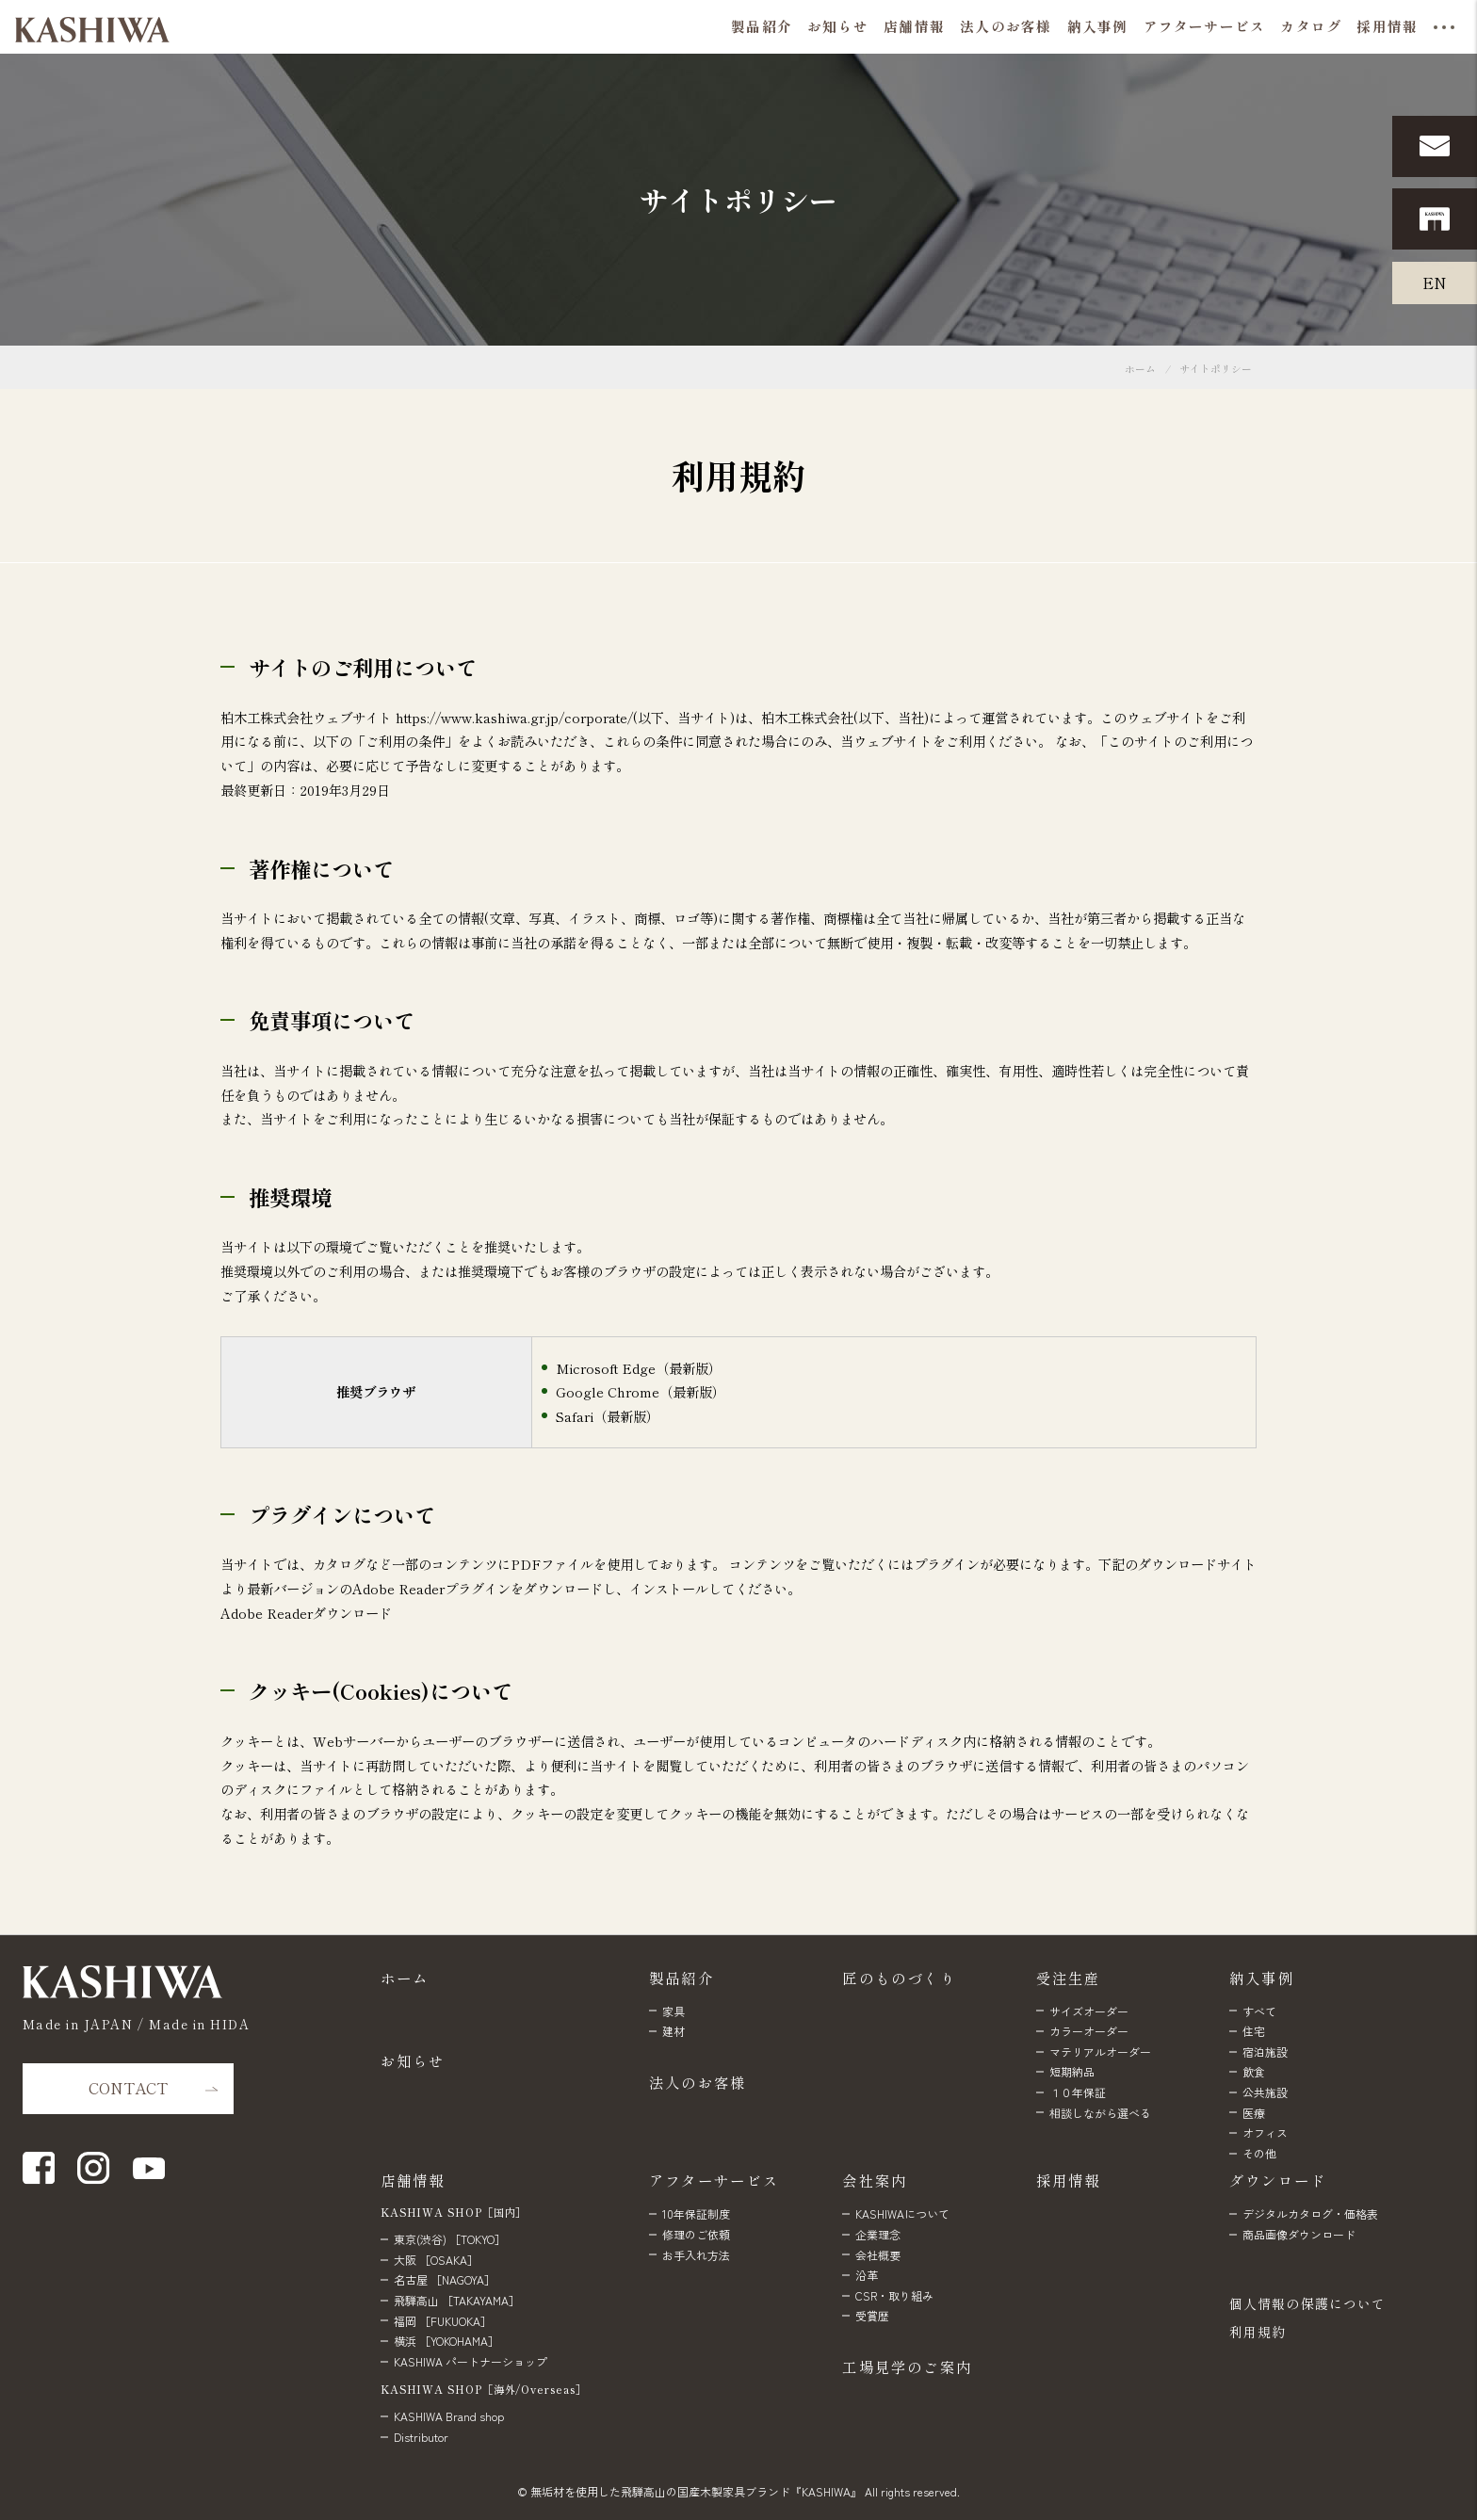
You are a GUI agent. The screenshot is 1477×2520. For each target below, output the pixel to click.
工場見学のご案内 (907, 2366)
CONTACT (128, 2087)
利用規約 (1257, 2331)
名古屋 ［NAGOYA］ (444, 2279)
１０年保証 (1077, 2092)
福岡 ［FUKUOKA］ (443, 2321)
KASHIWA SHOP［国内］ (454, 2212)
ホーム (1140, 369)
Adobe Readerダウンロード (306, 1613)
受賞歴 (872, 2315)
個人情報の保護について (1307, 2303)
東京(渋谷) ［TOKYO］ (450, 2239)
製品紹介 (681, 1977)
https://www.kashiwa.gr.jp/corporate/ (514, 717)
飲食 (1253, 2071)
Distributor (421, 2437)
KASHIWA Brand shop (449, 2416)
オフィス (1265, 2132)
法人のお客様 (697, 2082)
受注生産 (1068, 1977)
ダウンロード (1277, 2180)
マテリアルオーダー (1100, 2051)
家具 (673, 2011)
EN (1434, 282)
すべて (1259, 2011)
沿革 (866, 2275)
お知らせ (413, 2060)
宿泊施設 (1265, 2051)
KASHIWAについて (902, 2213)
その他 (1259, 2153)
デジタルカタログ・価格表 (1310, 2213)
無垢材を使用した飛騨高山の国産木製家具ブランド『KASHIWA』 (696, 2491)
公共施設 (1265, 2092)
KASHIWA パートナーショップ (470, 2361)
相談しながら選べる (1100, 2113)
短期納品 (1072, 2071)
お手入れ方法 (696, 2255)
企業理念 (878, 2234)
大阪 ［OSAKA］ (436, 2260)
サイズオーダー (1088, 2011)
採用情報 (1068, 2180)
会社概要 (878, 2255)
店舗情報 (413, 2180)
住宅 (1253, 2031)
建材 (673, 2031)
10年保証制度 (696, 2213)
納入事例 (1261, 1977)
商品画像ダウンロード (1298, 2234)
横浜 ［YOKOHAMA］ (446, 2341)
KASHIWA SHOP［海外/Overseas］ (484, 2389)
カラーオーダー (1088, 2031)
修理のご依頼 (696, 2234)
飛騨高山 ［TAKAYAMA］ (457, 2300)
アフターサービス (714, 2180)
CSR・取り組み (894, 2295)
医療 (1253, 2113)
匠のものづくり (899, 1977)
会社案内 (874, 2180)
